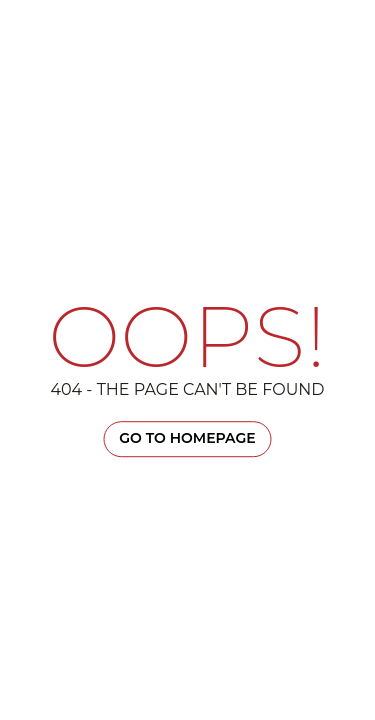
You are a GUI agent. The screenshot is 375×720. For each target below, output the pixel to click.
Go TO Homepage (187, 438)
